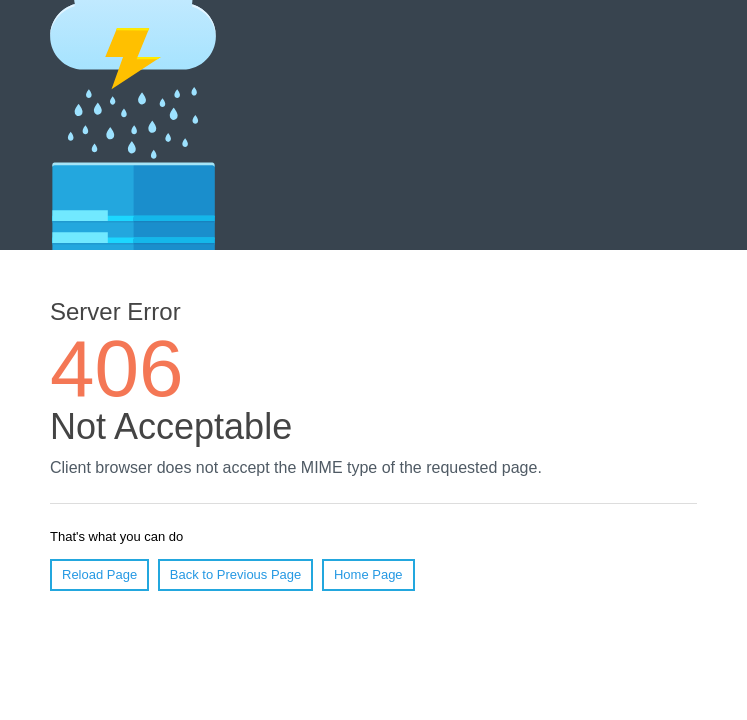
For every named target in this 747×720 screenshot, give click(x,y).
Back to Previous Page (236, 574)
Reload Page (99, 574)
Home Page (368, 574)
